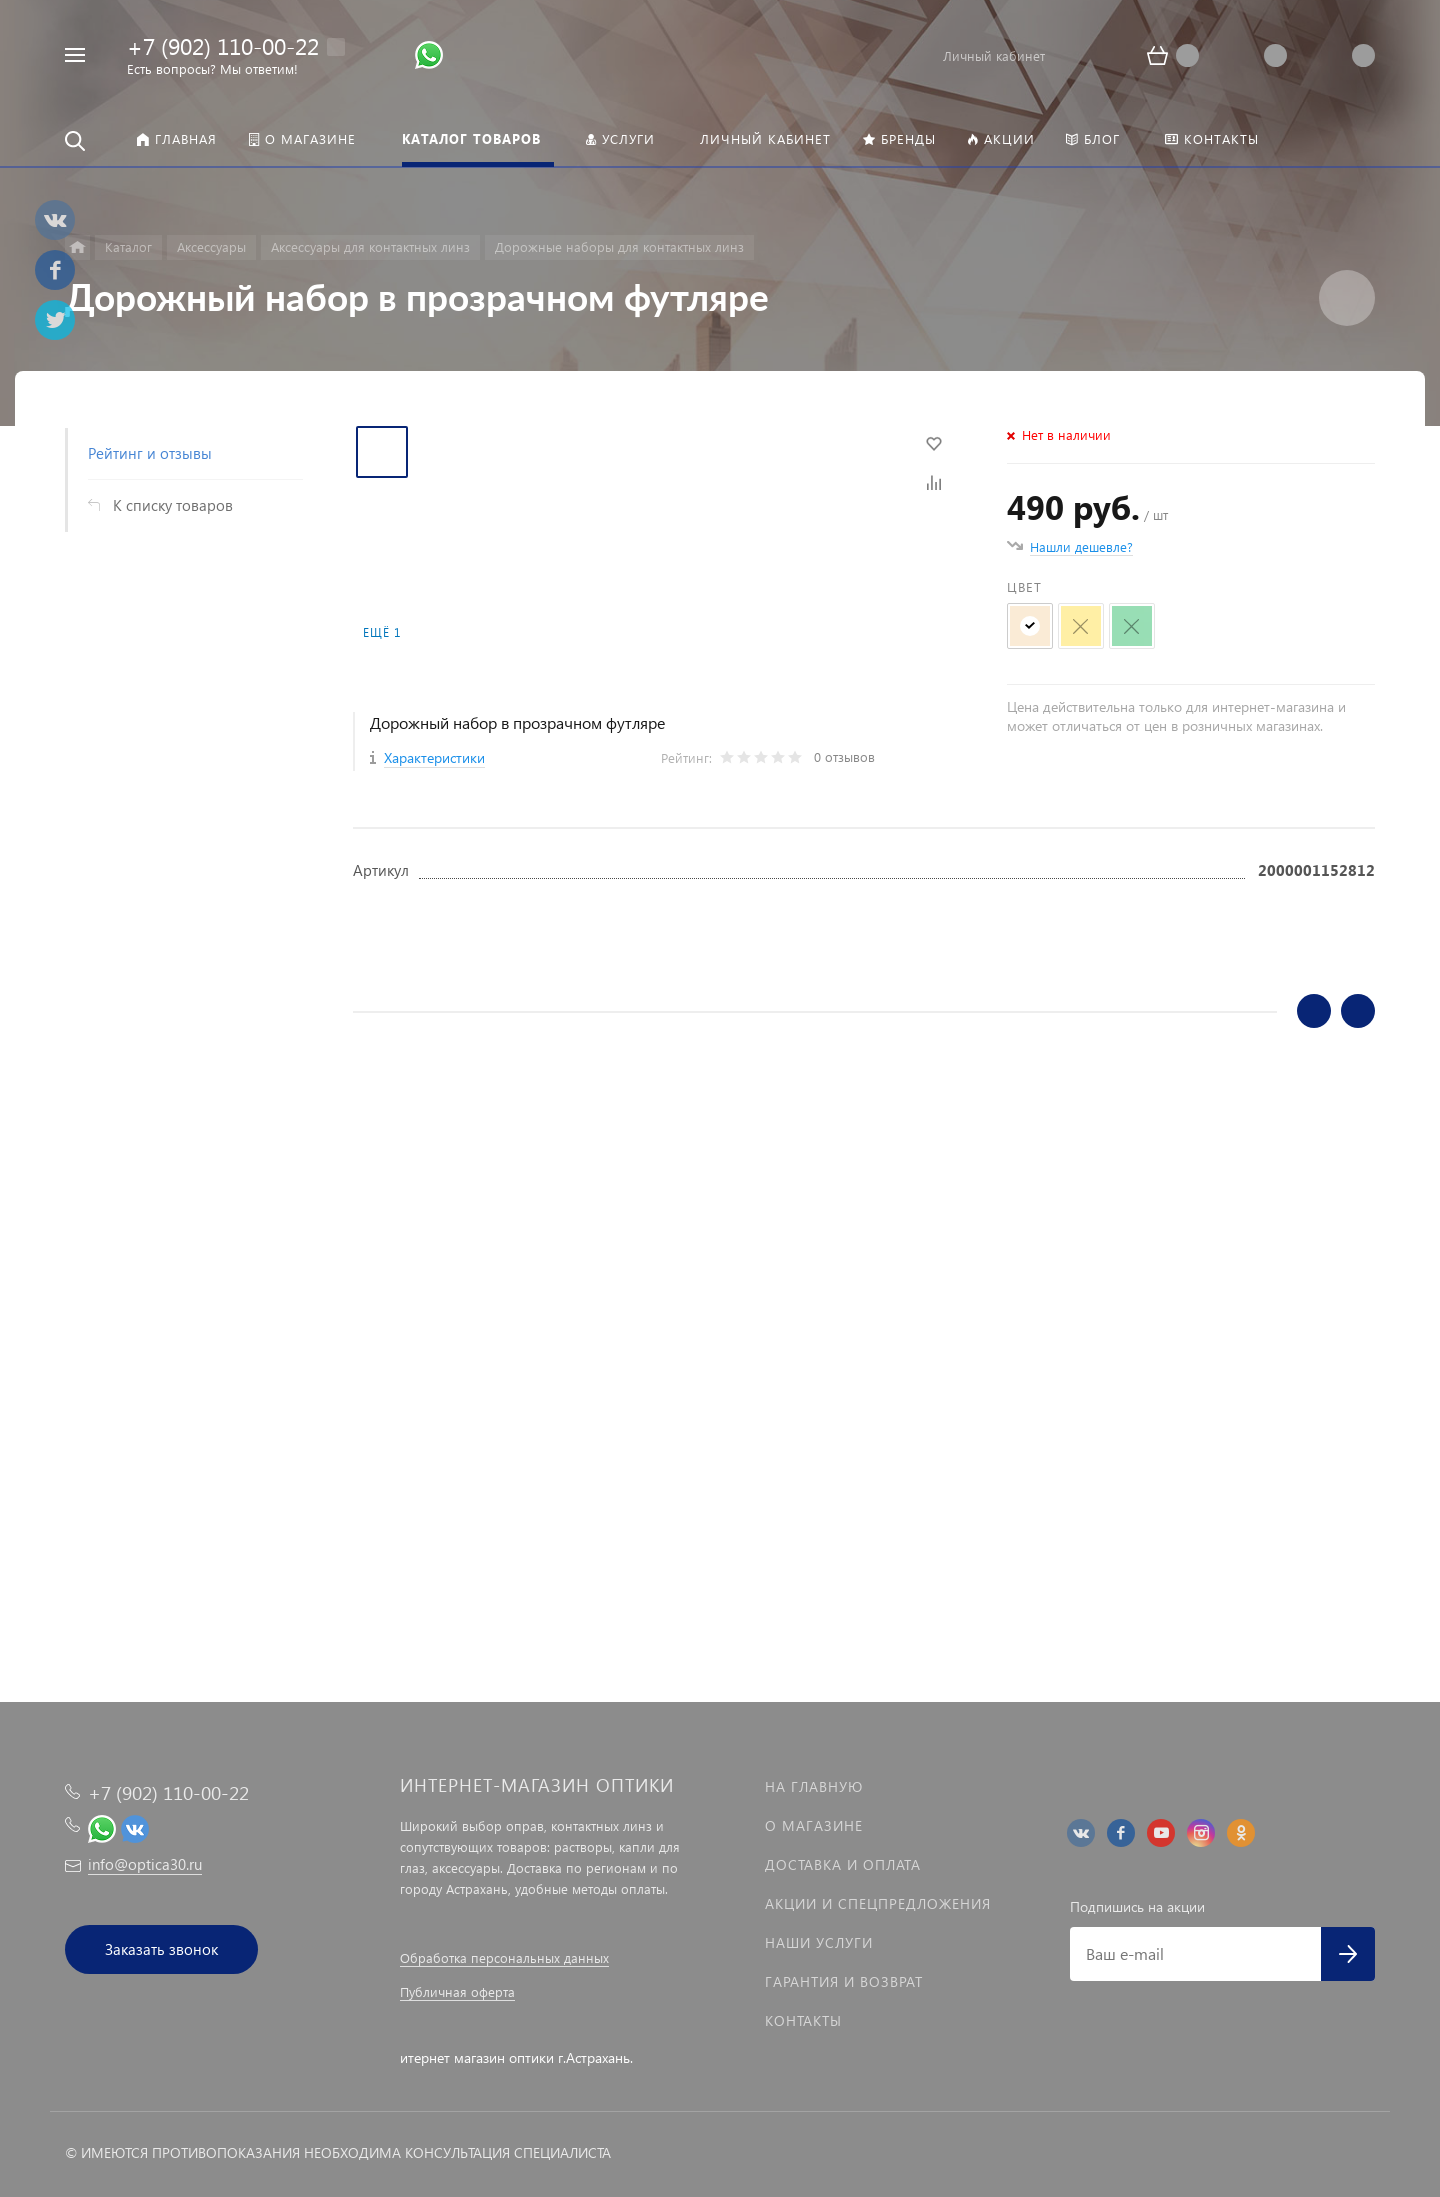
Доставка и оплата (843, 1864)
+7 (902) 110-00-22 (223, 45)
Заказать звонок (161, 1949)
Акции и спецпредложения (878, 1903)
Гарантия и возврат (844, 1981)
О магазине (814, 1825)
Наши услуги (819, 1942)
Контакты (803, 2020)
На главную (814, 1786)
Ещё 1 (382, 632)
